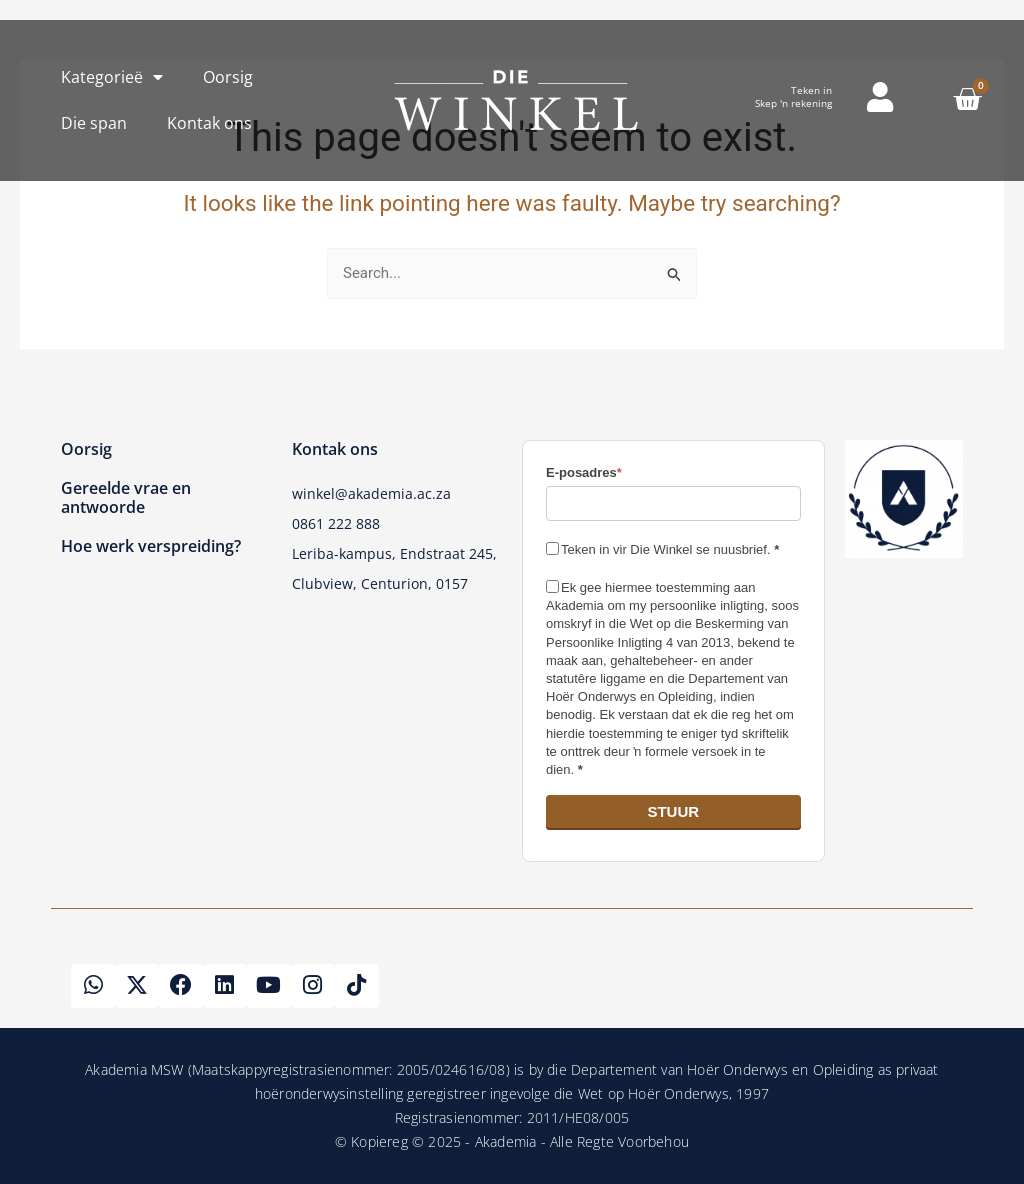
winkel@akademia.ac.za (371, 493)
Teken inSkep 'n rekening (793, 96)
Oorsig (228, 77)
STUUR (673, 811)
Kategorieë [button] (112, 77)
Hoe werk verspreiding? (151, 546)
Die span (94, 123)
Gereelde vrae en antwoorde (126, 497)
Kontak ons (209, 123)
